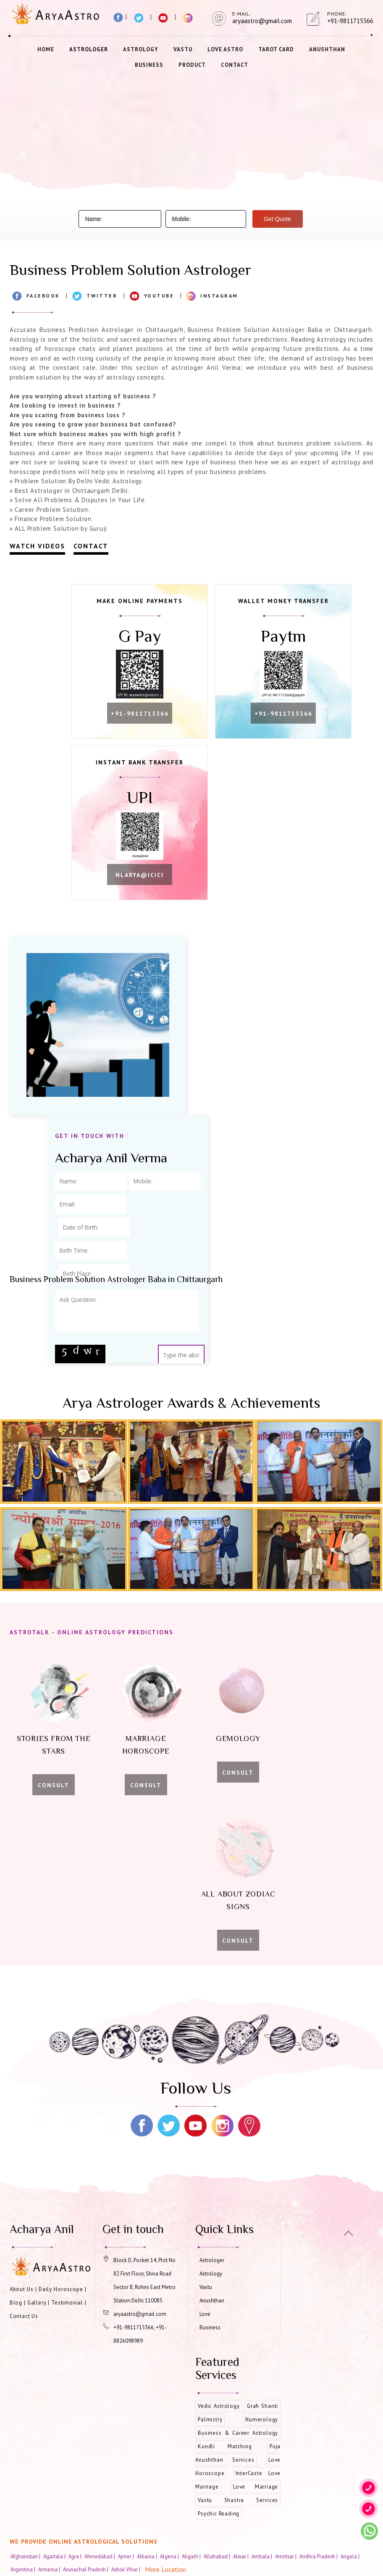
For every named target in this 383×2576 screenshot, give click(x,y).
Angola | (351, 2560)
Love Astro (225, 49)
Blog (16, 2306)
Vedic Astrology (218, 2409)
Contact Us (24, 2319)
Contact (234, 64)
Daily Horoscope (61, 2293)
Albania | (147, 2560)
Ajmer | (126, 2560)
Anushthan (327, 49)
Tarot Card (276, 49)
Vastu (182, 49)
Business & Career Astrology (238, 2436)
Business (149, 64)
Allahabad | (217, 2560)
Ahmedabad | (100, 2560)
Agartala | (55, 2560)
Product (192, 64)
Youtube (159, 295)
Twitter (102, 295)
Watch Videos (37, 546)
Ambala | (262, 2560)
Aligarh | (192, 2560)
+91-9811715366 (144, 716)
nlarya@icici (144, 879)
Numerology (261, 2423)
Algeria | (170, 2560)
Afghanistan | (26, 2560)
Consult (53, 1789)
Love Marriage (255, 2490)
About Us (22, 2293)
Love (204, 2317)
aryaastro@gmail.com (139, 2317)
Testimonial (67, 2306)
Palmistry (210, 2423)
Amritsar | (286, 2560)
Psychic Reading (218, 2517)
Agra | (75, 2560)
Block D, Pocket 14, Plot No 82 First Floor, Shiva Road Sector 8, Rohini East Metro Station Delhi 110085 (144, 2284)
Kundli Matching (225, 2450)
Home (45, 49)
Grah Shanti (262, 2409)
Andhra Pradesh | (319, 2560)
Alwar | (241, 2560)
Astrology (140, 49)
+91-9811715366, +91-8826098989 (140, 2338)
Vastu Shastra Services (238, 2504)
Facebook (43, 295)
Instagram (219, 295)
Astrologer (88, 49)
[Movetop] (348, 2233)
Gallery (37, 2306)
